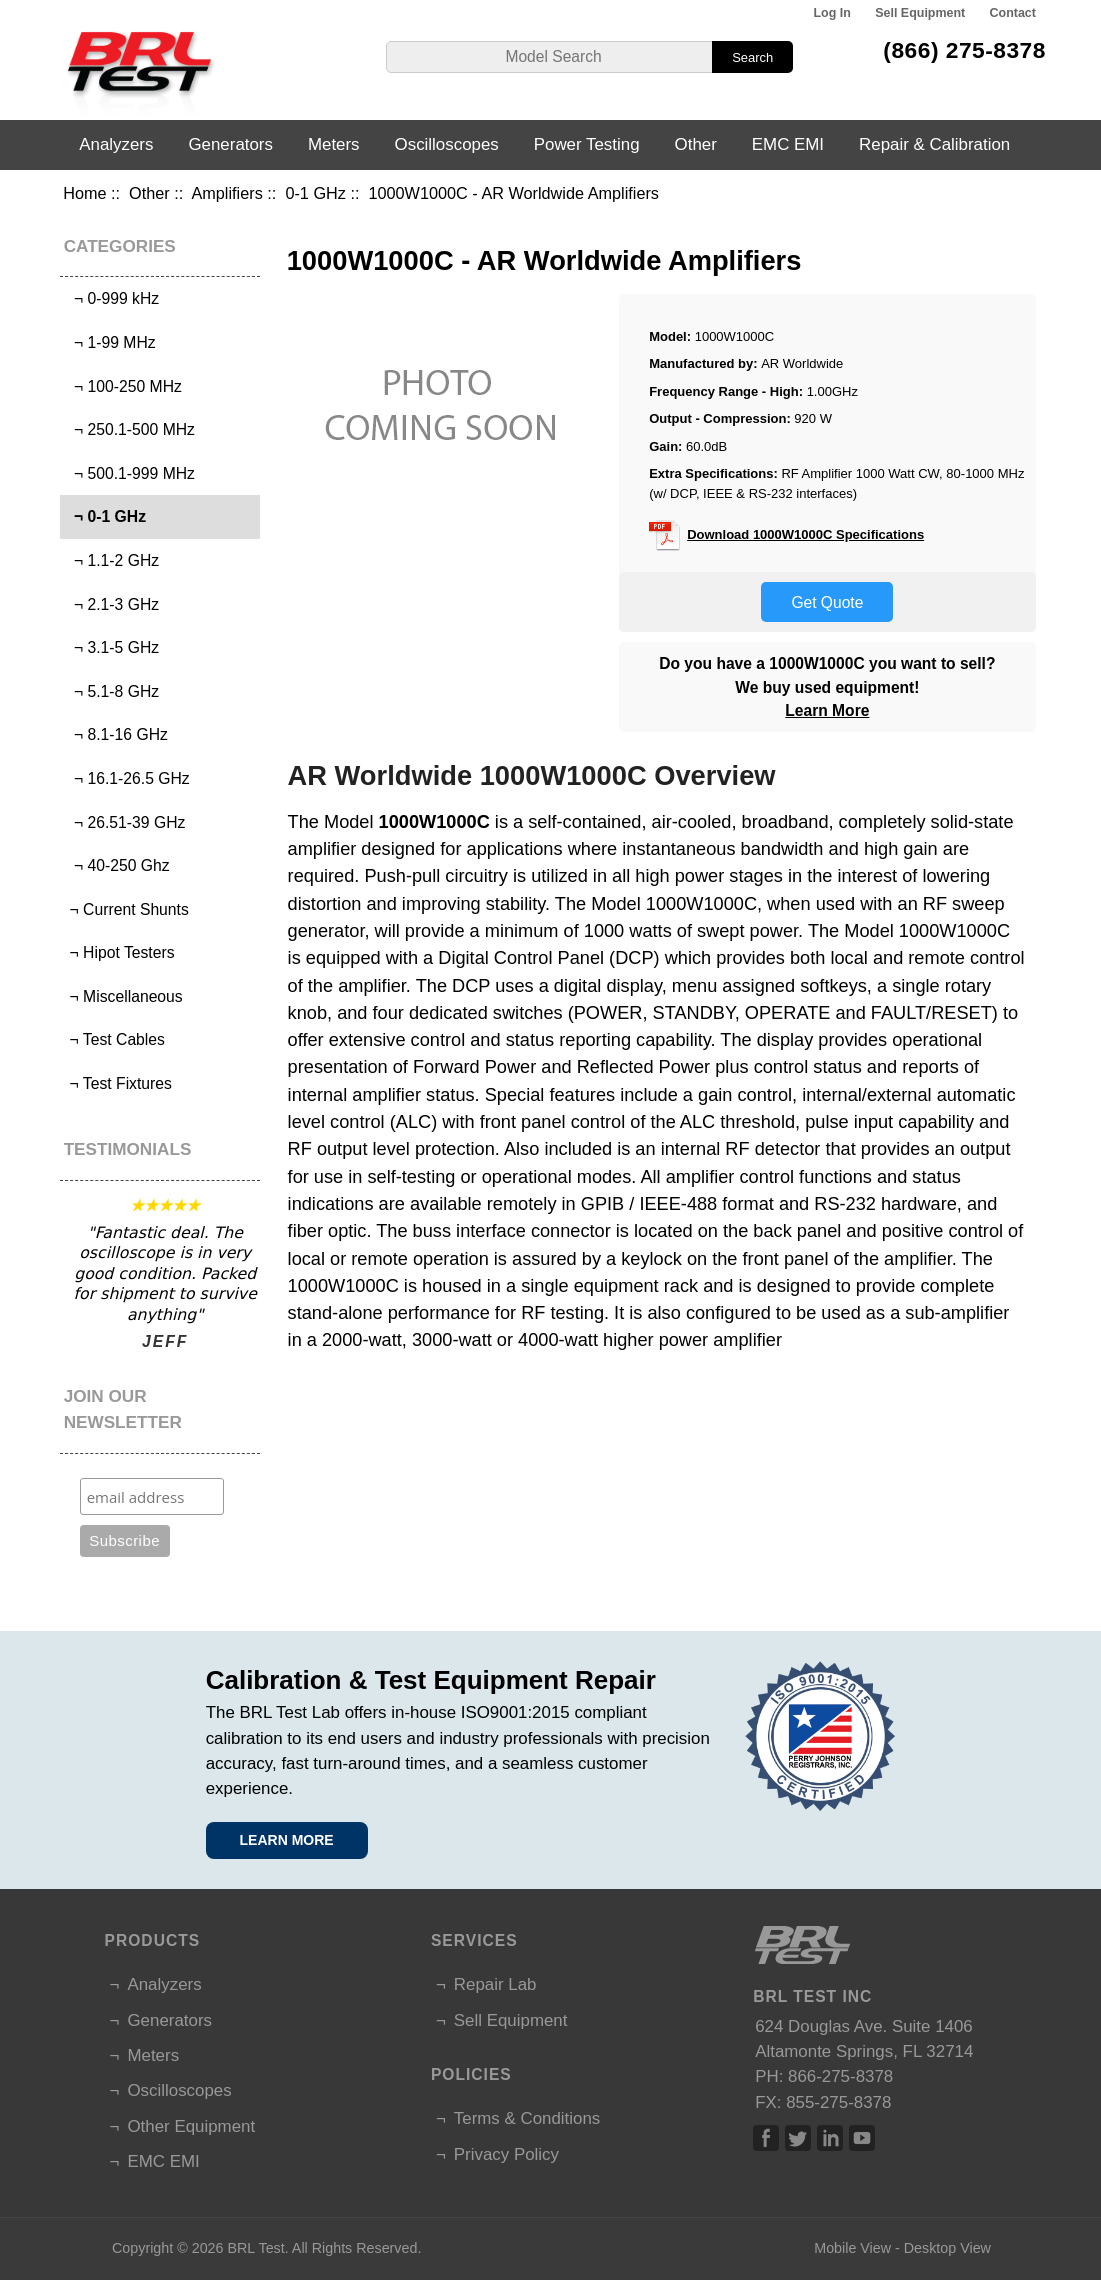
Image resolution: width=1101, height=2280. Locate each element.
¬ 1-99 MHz (110, 342)
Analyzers (116, 144)
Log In (832, 13)
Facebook (766, 2138)
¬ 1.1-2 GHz (112, 560)
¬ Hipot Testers (119, 952)
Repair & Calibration (934, 144)
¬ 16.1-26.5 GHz (127, 778)
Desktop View (947, 2248)
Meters (334, 144)
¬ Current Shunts (127, 909)
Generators (230, 144)
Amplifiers (226, 193)
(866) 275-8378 (964, 50)
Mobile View (852, 2248)
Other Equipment (191, 2126)
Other (149, 193)
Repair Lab (495, 1984)
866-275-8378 (840, 2076)
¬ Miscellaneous (124, 996)
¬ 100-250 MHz (123, 386)
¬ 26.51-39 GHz (125, 822)
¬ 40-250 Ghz (117, 865)
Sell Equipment (920, 13)
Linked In (830, 2138)
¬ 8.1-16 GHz (116, 734)
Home (84, 193)
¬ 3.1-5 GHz (112, 647)
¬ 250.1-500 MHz (130, 429)
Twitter (798, 2138)
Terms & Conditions (527, 2118)
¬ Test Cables (115, 1039)
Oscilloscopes (447, 144)
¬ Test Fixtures (118, 1083)
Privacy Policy (506, 2154)
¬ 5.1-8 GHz (112, 691)
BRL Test (256, 2248)
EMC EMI (788, 144)
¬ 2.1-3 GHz (112, 604)
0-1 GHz (315, 193)
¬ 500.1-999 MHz (130, 473)
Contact (1013, 13)
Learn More (827, 710)
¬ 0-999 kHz (112, 298)
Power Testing (587, 144)
